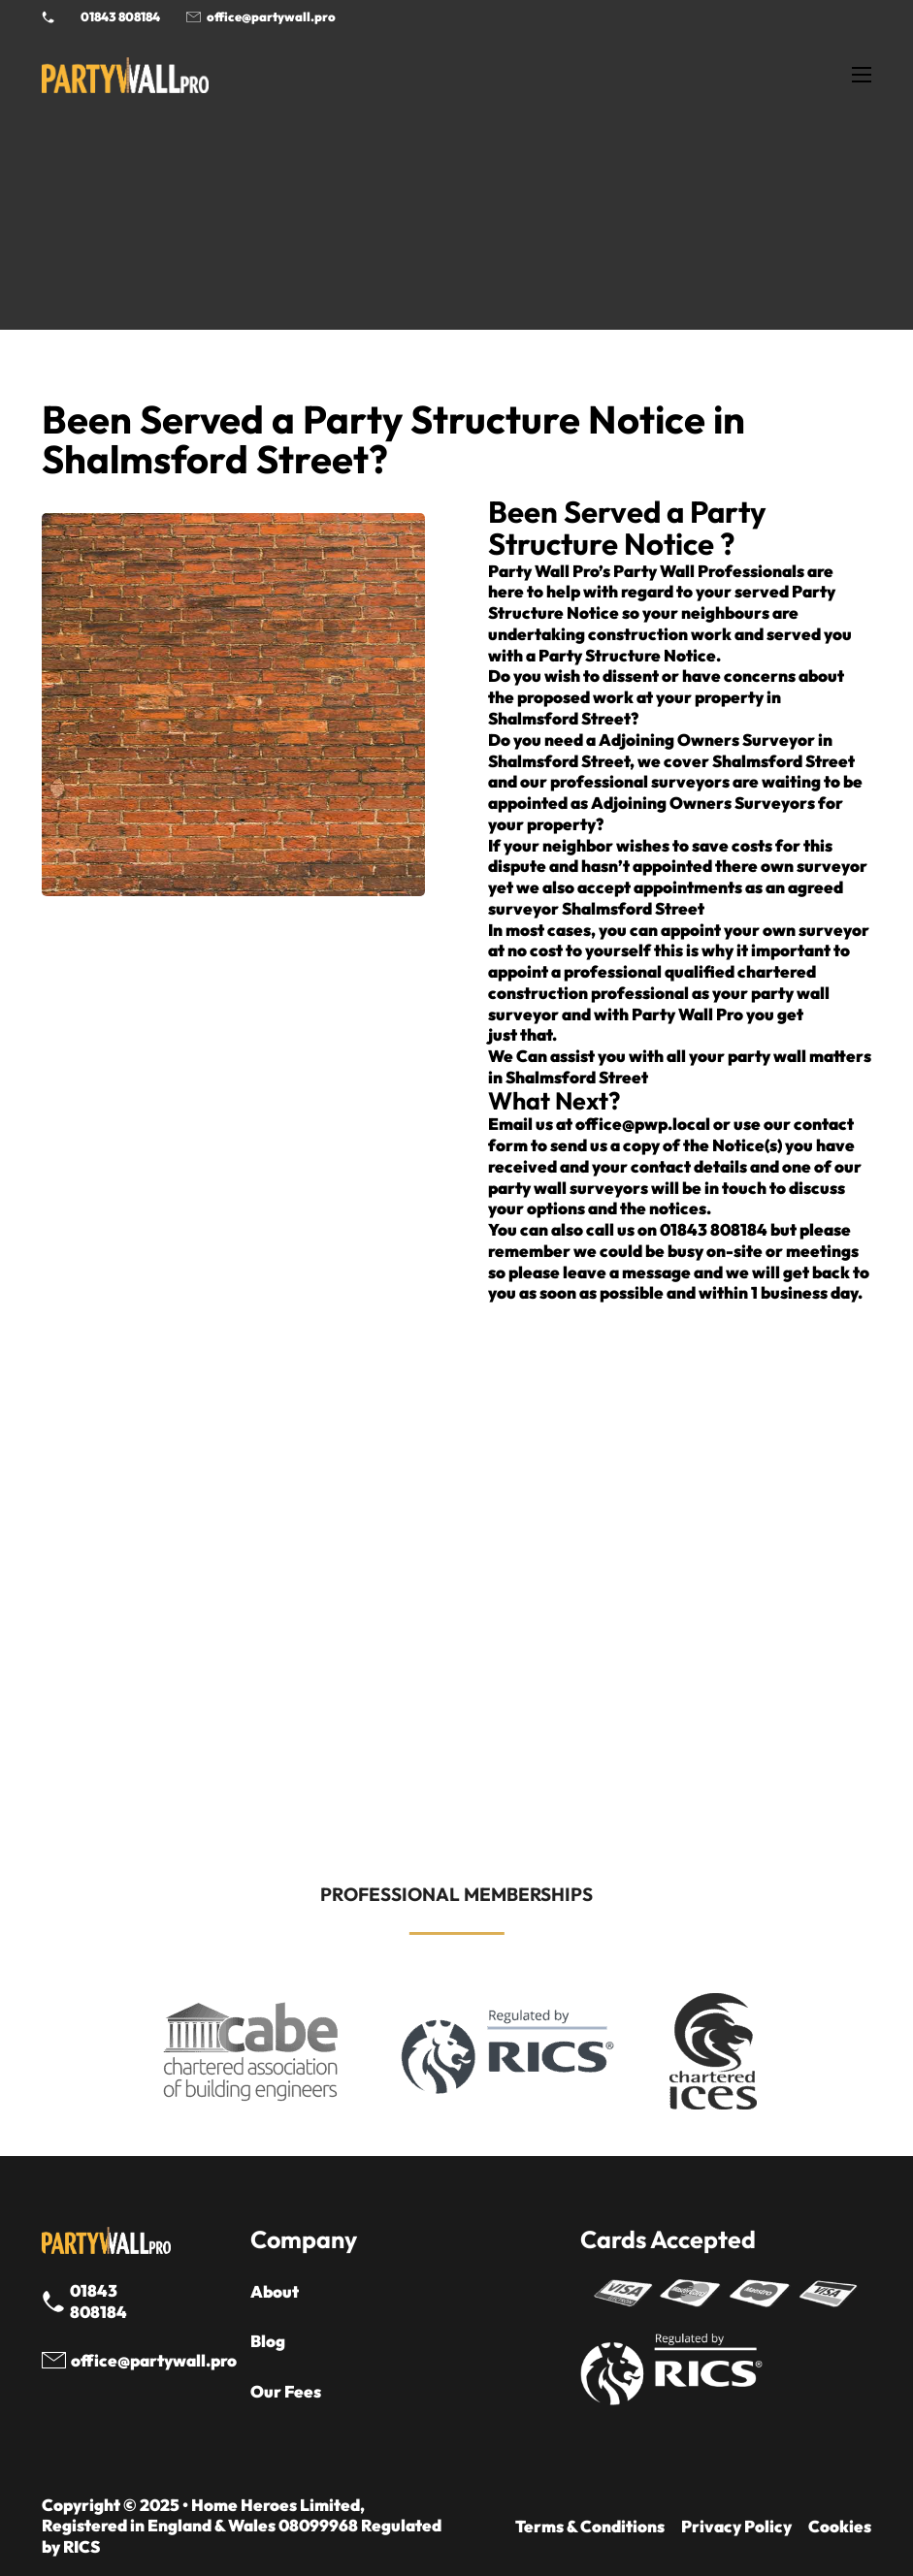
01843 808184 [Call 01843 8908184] (120, 16)
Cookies (839, 2526)
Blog (267, 2341)
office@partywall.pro (271, 16)
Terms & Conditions (590, 2526)
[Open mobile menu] (861, 74)
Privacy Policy (736, 2526)
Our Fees (285, 2391)
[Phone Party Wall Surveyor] (48, 17)
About (274, 2291)
